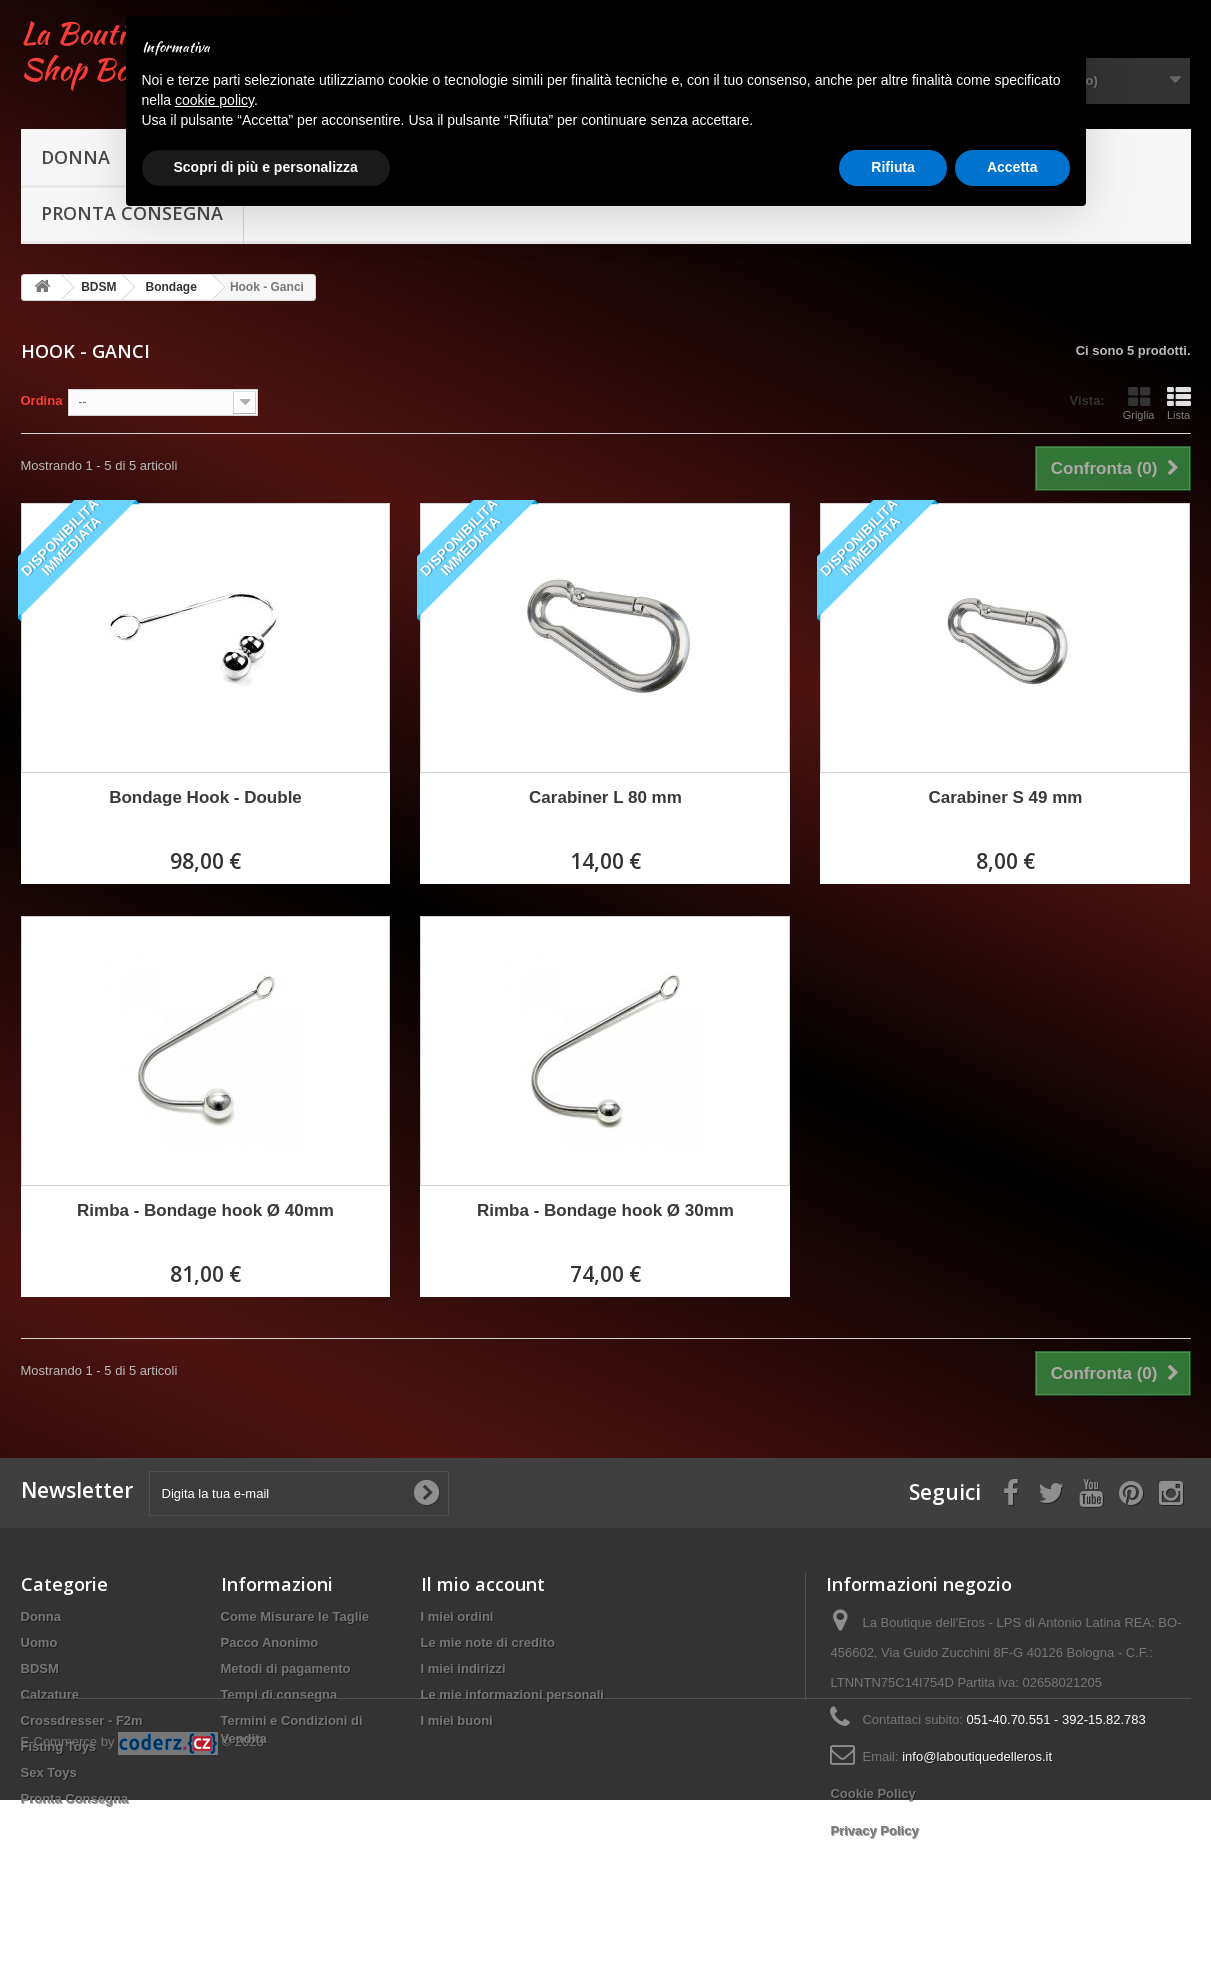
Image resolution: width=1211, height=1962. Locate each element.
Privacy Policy (874, 1830)
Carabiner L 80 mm (605, 797)
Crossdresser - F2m (82, 1720)
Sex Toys (49, 1772)
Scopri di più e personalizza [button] (266, 167)
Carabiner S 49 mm (1005, 797)
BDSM (40, 1668)
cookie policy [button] (214, 100)
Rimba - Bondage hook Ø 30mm (605, 1210)
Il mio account (483, 1584)
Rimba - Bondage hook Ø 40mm (205, 1210)
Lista (1179, 403)
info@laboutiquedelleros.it (977, 1756)
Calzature (50, 1694)
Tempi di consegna (279, 1694)
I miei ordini (457, 1616)
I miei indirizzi (463, 1668)
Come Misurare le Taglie (295, 1616)
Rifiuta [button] (893, 167)
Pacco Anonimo (270, 1642)
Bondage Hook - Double (205, 797)
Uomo (39, 1642)
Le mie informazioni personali (512, 1694)
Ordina (42, 400)
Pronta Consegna (75, 1798)
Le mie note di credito (488, 1642)
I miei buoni (457, 1720)
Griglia (1139, 403)
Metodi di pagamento (286, 1668)
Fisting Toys (59, 1746)
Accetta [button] (1012, 167)
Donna (75, 157)
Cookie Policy (872, 1793)
